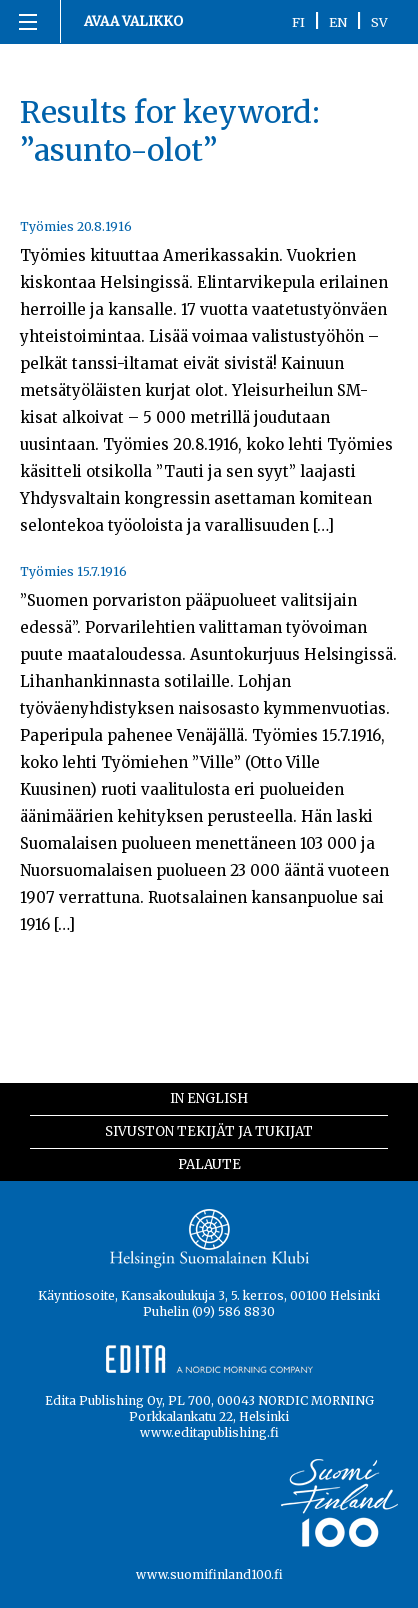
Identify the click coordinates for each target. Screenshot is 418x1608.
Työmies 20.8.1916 (76, 226)
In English (209, 1098)
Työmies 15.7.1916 (73, 571)
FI (298, 22)
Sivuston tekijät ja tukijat (209, 1131)
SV (379, 22)
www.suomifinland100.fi (209, 1574)
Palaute (209, 1164)
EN (338, 22)
